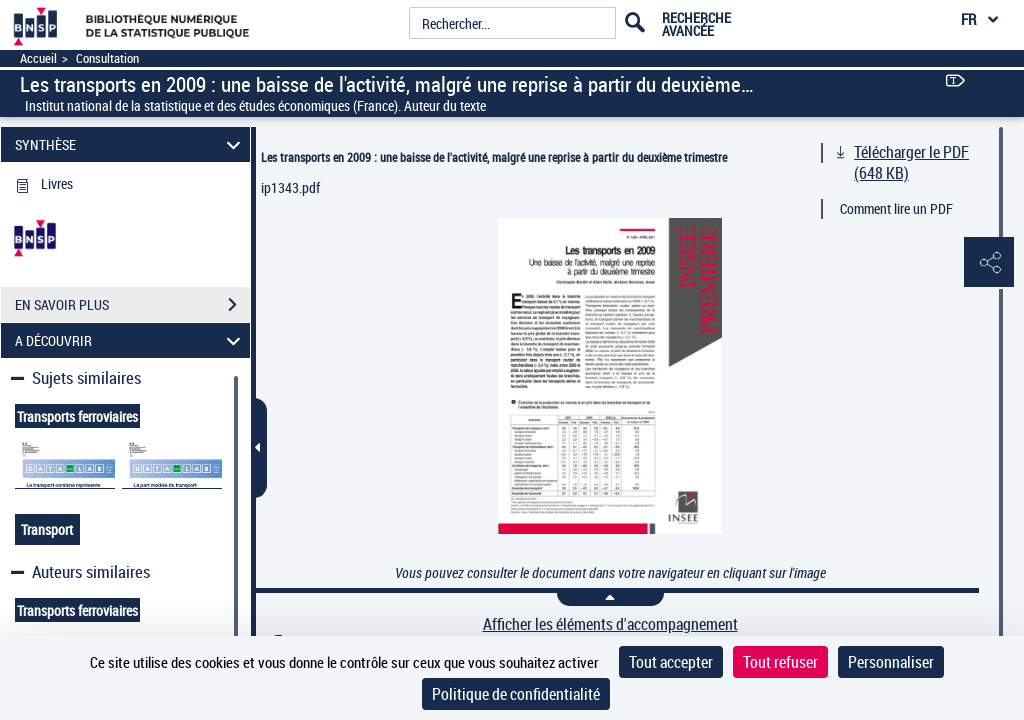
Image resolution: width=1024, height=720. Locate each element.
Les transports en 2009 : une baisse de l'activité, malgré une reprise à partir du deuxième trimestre (494, 157)
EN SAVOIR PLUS (132, 305)
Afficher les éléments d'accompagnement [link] (610, 624)
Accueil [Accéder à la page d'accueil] (38, 58)
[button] (989, 263)
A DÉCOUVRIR (131, 340)
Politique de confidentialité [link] (516, 694)
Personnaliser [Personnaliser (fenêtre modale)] (891, 662)
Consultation (107, 58)
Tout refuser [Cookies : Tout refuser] (780, 662)
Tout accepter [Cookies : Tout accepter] (671, 662)
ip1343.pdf (290, 187)
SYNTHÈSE (131, 144)
